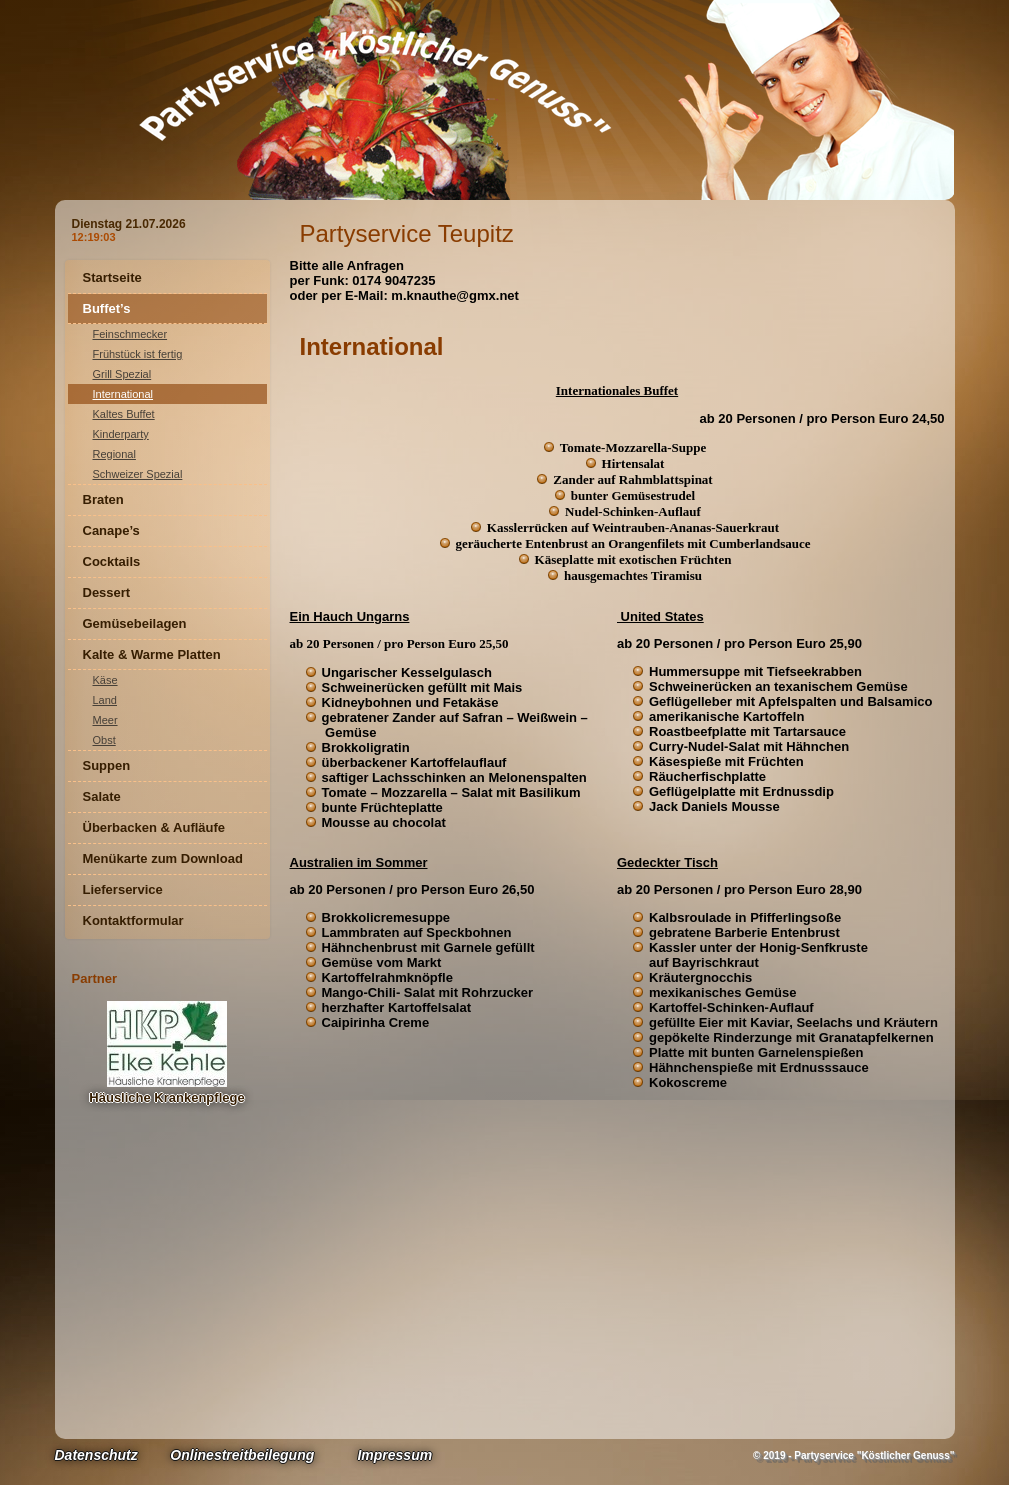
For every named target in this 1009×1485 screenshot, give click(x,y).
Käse (105, 680)
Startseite (112, 277)
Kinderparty (121, 434)
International (123, 394)
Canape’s (111, 530)
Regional (114, 454)
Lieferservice (123, 889)
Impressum (394, 1455)
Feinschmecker (130, 334)
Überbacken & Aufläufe (154, 827)
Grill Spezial (122, 374)
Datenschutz (96, 1455)
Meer (105, 720)
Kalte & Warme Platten (152, 654)
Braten (103, 499)
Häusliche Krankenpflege (166, 1097)
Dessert (107, 592)
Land (105, 700)
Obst (104, 740)
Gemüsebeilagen (135, 623)
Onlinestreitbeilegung (242, 1455)
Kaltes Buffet (124, 414)
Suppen (107, 765)
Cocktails (112, 561)
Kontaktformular (133, 920)
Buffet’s (107, 308)
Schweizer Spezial (138, 474)
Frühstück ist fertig (138, 354)
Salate (102, 796)
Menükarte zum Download (163, 858)
